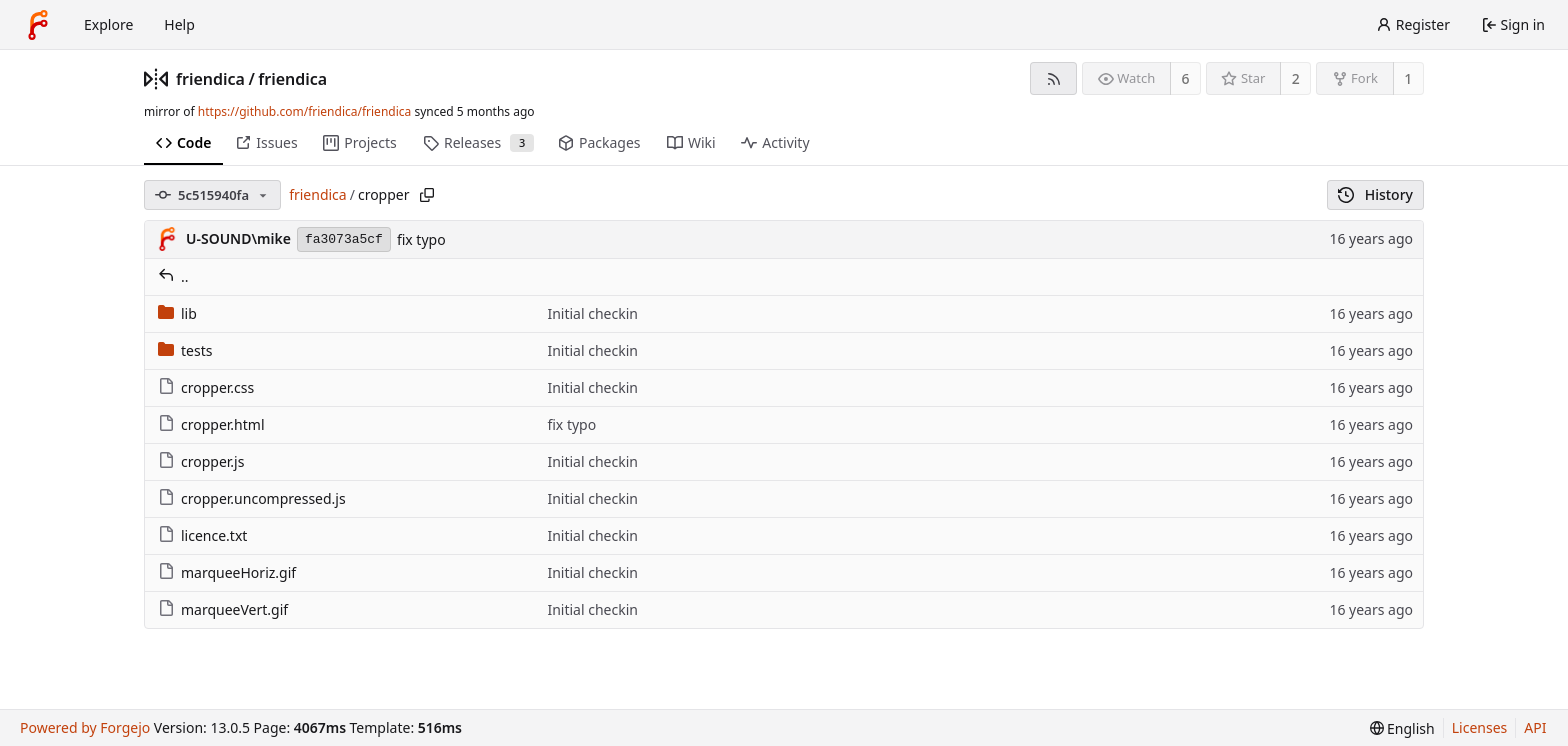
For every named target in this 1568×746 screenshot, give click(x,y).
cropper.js (201, 461)
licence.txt (202, 535)
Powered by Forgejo (85, 727)
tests (185, 350)
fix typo (421, 239)
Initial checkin (592, 313)
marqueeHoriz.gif (227, 572)
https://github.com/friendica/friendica (304, 111)
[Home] (38, 25)
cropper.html (211, 424)
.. (173, 276)
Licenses (1480, 727)
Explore (108, 24)
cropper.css (206, 387)
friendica (210, 79)
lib (177, 313)
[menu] (1402, 728)
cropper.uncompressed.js (252, 498)
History (1375, 194)
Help (179, 24)
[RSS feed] (1053, 78)
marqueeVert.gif (223, 609)
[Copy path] (427, 195)
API (1535, 727)
